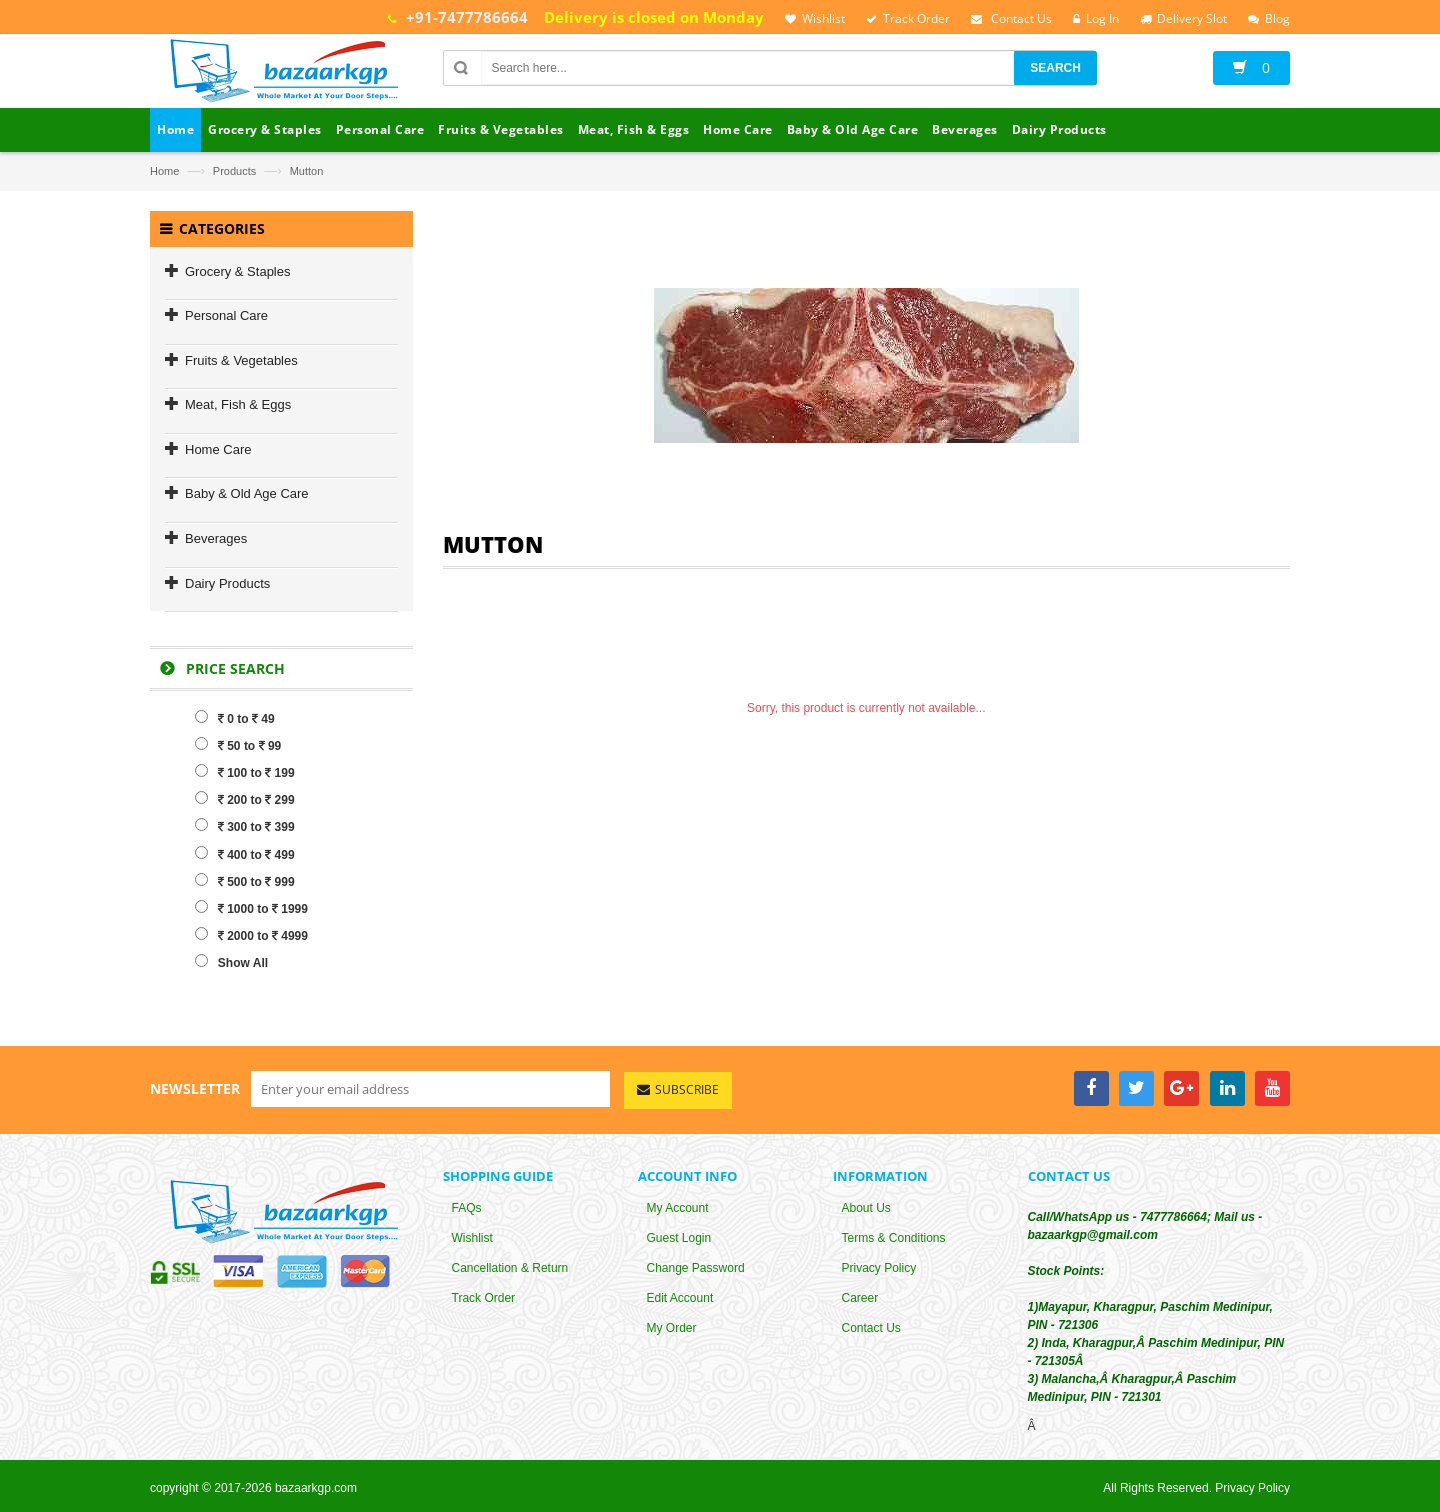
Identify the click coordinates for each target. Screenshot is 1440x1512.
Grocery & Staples (238, 271)
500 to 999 (245, 881)
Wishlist (472, 1238)
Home (164, 171)
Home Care (218, 449)
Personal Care (226, 315)
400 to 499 (245, 854)
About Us (866, 1208)
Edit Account (680, 1298)
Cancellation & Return (510, 1268)
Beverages (216, 538)
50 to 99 (238, 745)
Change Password (696, 1268)
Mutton (307, 171)
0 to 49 (235, 718)
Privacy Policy (879, 1268)
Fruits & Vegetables (241, 360)
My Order (672, 1328)
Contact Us (871, 1328)
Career (860, 1298)
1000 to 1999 (251, 908)
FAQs (467, 1208)
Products (234, 171)
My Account (678, 1208)
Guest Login (679, 1238)
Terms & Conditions (894, 1238)
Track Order (484, 1298)
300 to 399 (245, 826)
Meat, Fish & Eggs (238, 404)
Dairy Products (227, 583)
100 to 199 (245, 772)
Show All (231, 962)
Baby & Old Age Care (247, 493)
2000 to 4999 (251, 935)
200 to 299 (245, 799)
